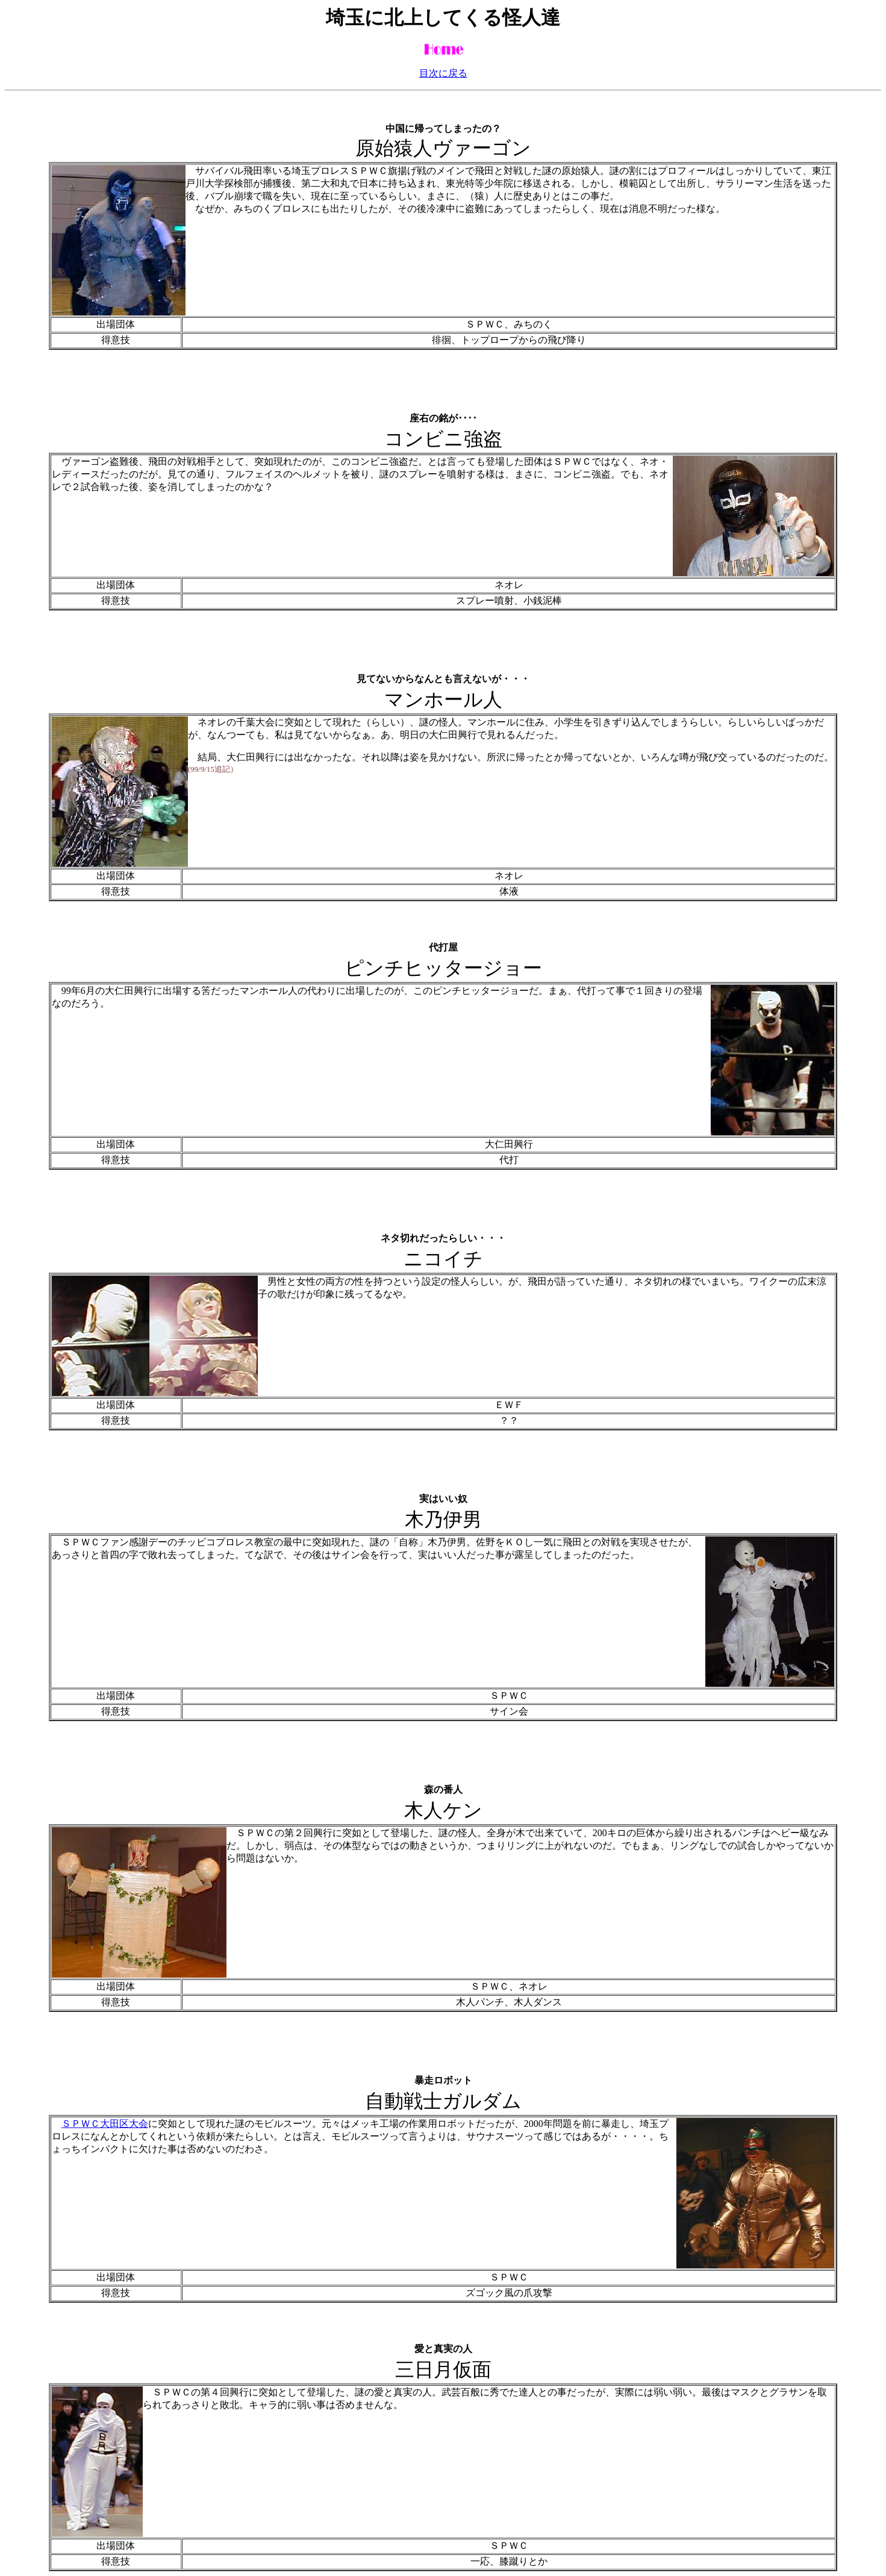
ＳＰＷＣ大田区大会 (104, 2123)
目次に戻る (443, 73)
